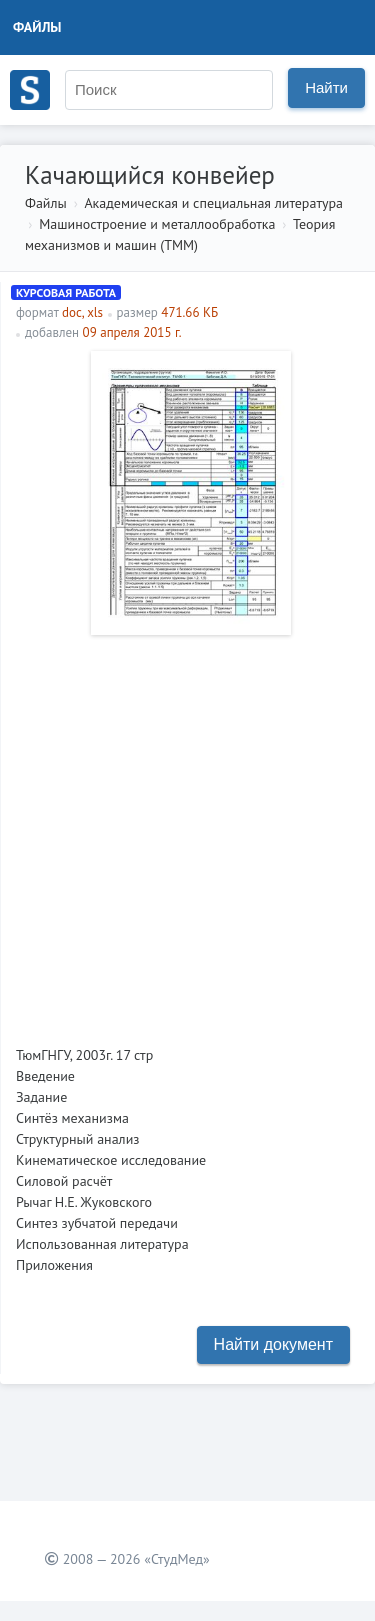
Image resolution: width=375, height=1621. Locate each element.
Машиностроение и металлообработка (157, 224)
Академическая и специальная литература (213, 203)
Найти (326, 87)
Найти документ (273, 1344)
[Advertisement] (187, 832)
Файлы (37, 27)
